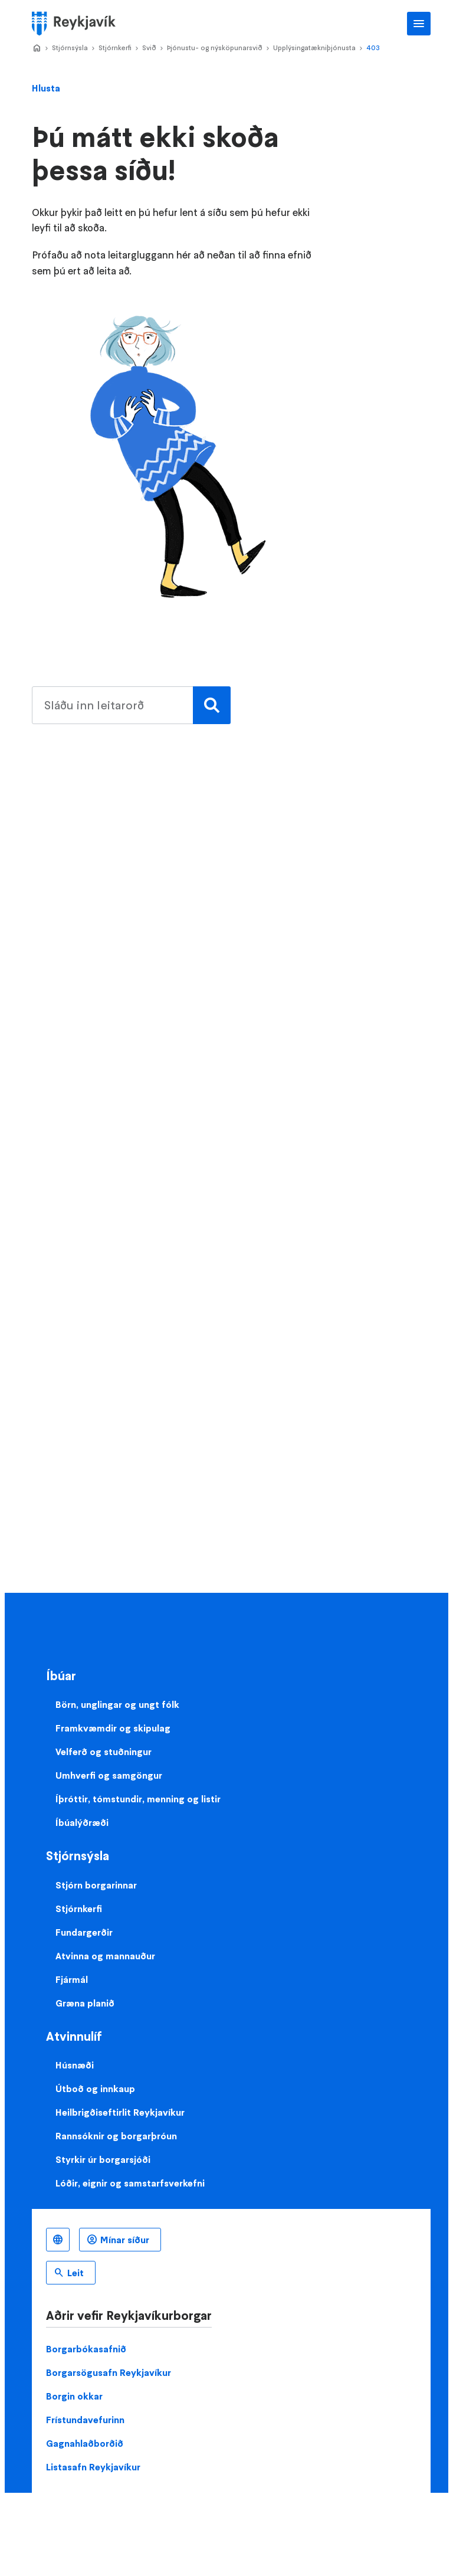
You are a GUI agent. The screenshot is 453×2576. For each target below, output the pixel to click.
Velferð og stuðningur (103, 1751)
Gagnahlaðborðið (84, 2443)
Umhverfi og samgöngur (108, 1775)
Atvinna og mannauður (105, 1956)
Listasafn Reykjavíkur (93, 2467)
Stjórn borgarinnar (96, 1885)
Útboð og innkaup (95, 2088)
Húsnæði (74, 2065)
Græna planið (84, 2003)
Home (36, 48)
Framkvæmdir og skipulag (112, 1728)
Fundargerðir (84, 1932)
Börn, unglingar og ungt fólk (117, 1704)
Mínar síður (124, 2240)
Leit (75, 2273)
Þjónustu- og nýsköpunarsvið (214, 47)
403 (373, 47)
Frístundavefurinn (85, 2420)
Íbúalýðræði (82, 1822)
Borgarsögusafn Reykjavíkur (108, 2372)
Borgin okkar (74, 2396)
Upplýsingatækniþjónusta (314, 47)
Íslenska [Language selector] (58, 2239)
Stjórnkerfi (115, 47)
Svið (149, 47)
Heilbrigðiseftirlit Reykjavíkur (120, 2112)
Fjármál (71, 1979)
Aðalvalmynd (419, 23)
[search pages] (128, 705)
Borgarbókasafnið (86, 2349)
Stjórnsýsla (70, 47)
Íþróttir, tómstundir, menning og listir (138, 1799)
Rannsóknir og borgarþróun (116, 2136)
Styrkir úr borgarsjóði (102, 2159)
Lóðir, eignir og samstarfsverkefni (130, 2183)
